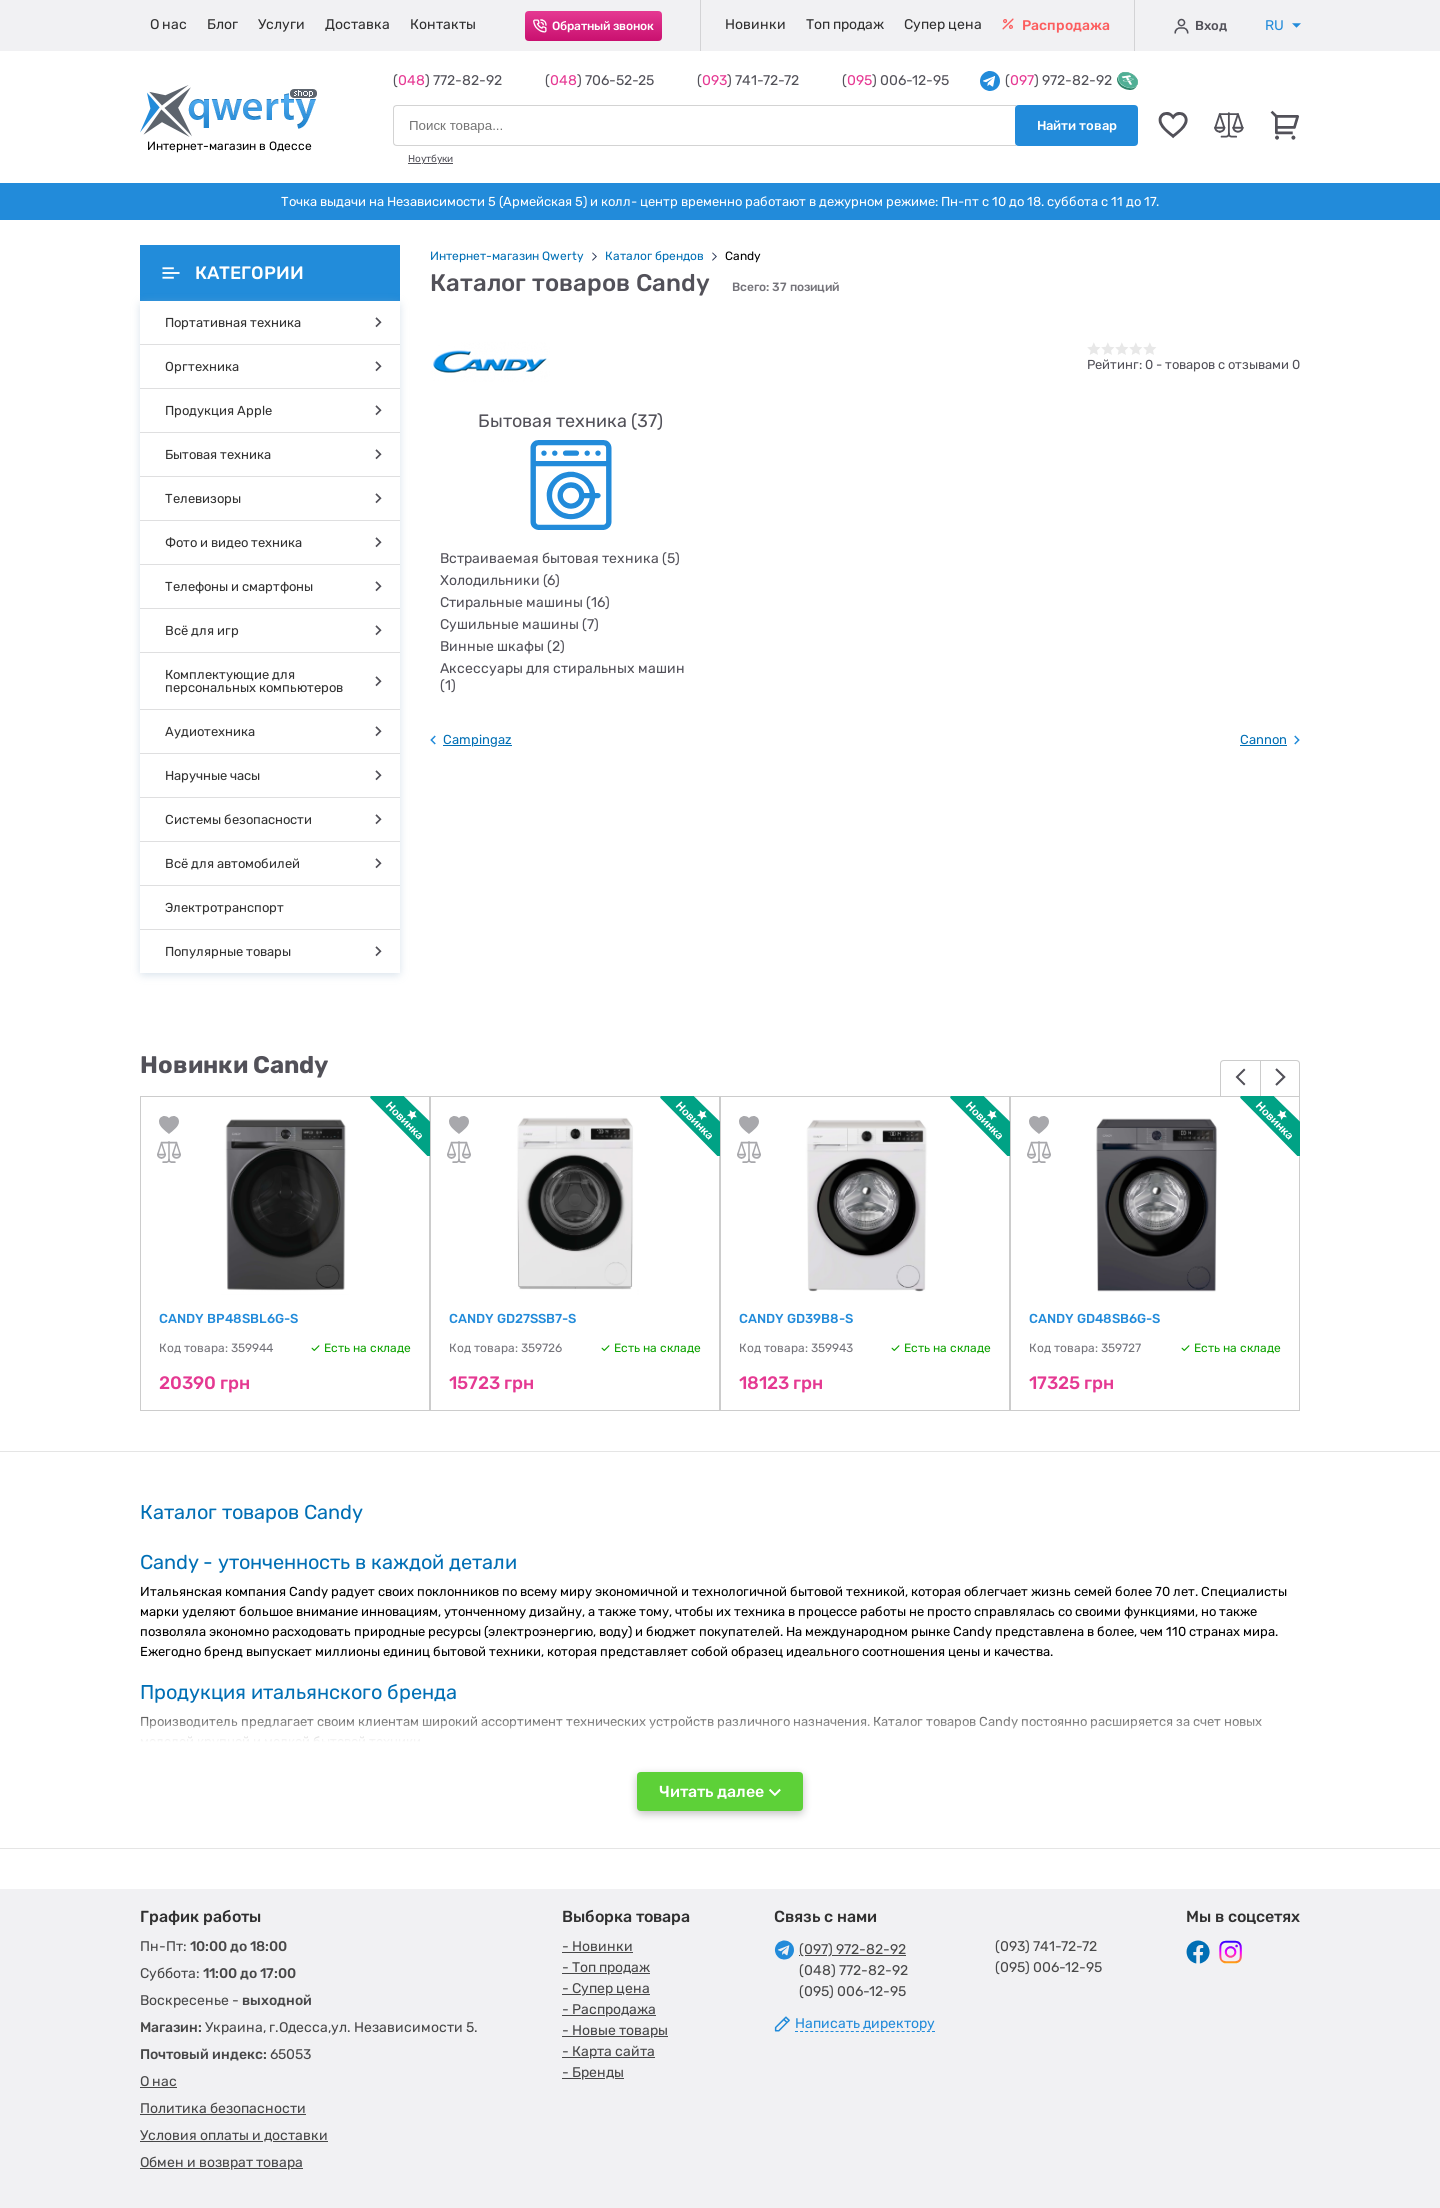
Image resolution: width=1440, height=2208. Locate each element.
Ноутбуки (430, 159)
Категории (233, 273)
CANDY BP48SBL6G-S (228, 1318)
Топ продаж (845, 24)
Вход (1200, 26)
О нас (168, 24)
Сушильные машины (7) (519, 624)
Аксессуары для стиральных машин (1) (562, 677)
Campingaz (477, 739)
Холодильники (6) (500, 580)
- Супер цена (606, 1988)
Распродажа (1056, 25)
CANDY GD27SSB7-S (512, 1318)
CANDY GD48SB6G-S (1094, 1318)
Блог (222, 24)
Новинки (755, 24)
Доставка (357, 24)
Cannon (1263, 739)
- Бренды (593, 2072)
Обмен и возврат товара (221, 2162)
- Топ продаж (606, 1967)
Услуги (281, 24)
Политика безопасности (223, 2108)
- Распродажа (609, 2009)
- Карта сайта (608, 2051)
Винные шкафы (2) (502, 646)
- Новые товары (615, 2030)
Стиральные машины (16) (525, 602)
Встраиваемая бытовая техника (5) (560, 558)
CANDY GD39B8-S (796, 1318)
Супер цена (943, 24)
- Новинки (597, 1946)
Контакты (443, 24)
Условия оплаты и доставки (234, 2135)
